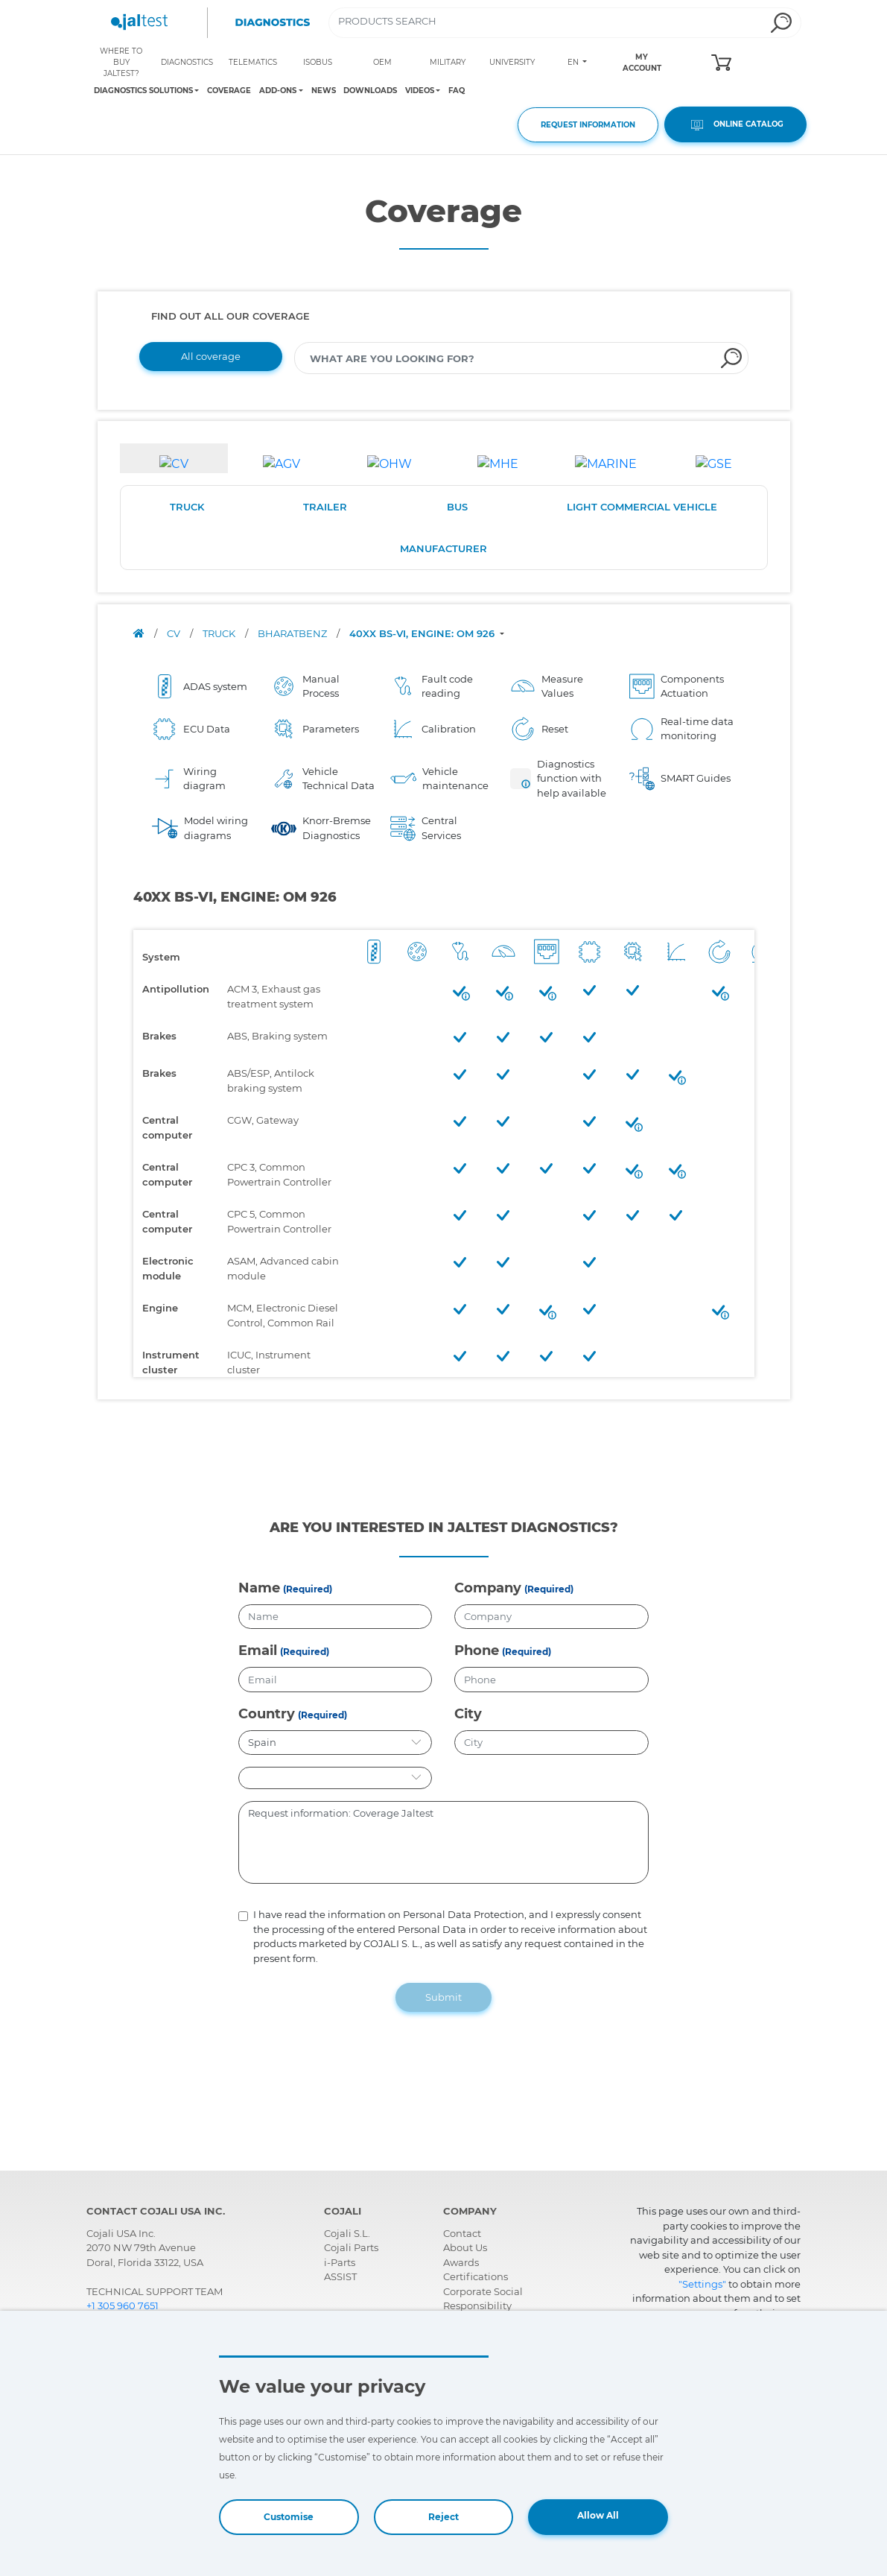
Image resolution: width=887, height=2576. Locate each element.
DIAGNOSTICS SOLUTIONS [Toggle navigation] (143, 90)
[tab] (174, 458)
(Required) (307, 1589)
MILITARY (447, 62)
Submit (443, 1997)
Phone (476, 1650)
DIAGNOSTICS (187, 62)
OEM (382, 62)
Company (487, 1588)
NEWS (323, 90)
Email (257, 1650)
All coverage (211, 356)
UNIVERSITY (512, 62)
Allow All (598, 2515)
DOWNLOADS (370, 90)
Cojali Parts (351, 2247)
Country (266, 1714)
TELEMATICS (253, 62)
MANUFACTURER (443, 548)
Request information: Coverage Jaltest (443, 1842)
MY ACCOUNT (642, 62)
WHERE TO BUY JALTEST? (121, 62)
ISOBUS (317, 62)
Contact (462, 2233)
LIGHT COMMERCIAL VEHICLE (642, 507)
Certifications (475, 2276)
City (468, 1714)
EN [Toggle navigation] (574, 62)
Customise (289, 2516)
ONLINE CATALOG (735, 124)
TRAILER (325, 507)
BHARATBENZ (293, 633)
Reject (443, 2516)
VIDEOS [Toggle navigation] (419, 90)
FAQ (456, 90)
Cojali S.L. (347, 2233)
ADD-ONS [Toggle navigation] (277, 90)
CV (174, 633)
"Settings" (702, 2284)
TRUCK (187, 507)
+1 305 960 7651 (122, 2305)
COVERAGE (229, 90)
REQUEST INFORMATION (588, 125)
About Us (465, 2247)
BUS (457, 507)
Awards (461, 2262)
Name (259, 1588)
